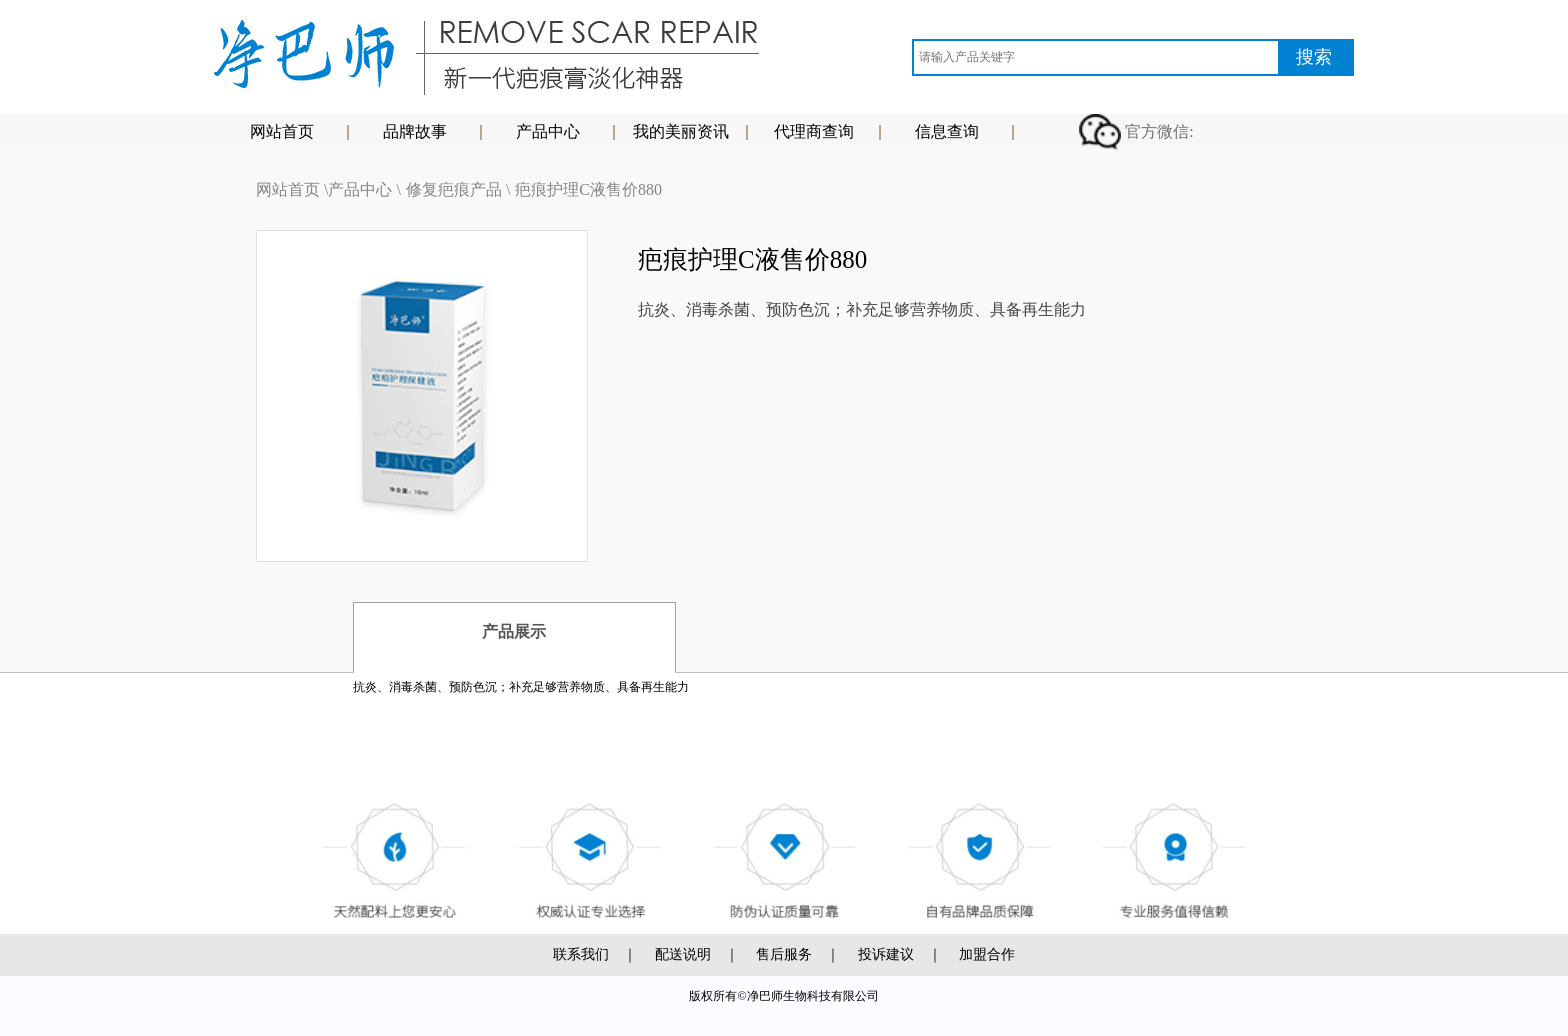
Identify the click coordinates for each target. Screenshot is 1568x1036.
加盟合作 (987, 954)
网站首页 (282, 131)
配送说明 (683, 954)
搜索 (1314, 57)
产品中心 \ (364, 189)
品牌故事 (415, 131)
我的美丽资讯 (681, 131)
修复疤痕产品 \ (458, 189)
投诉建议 (886, 954)
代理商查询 (814, 131)
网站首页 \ (292, 189)
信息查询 (947, 131)
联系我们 (581, 954)
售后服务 (784, 954)
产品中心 (548, 131)
